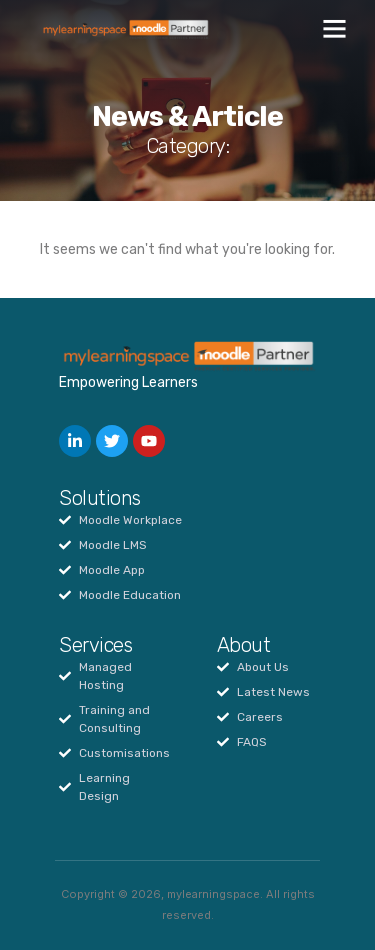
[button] (335, 29)
